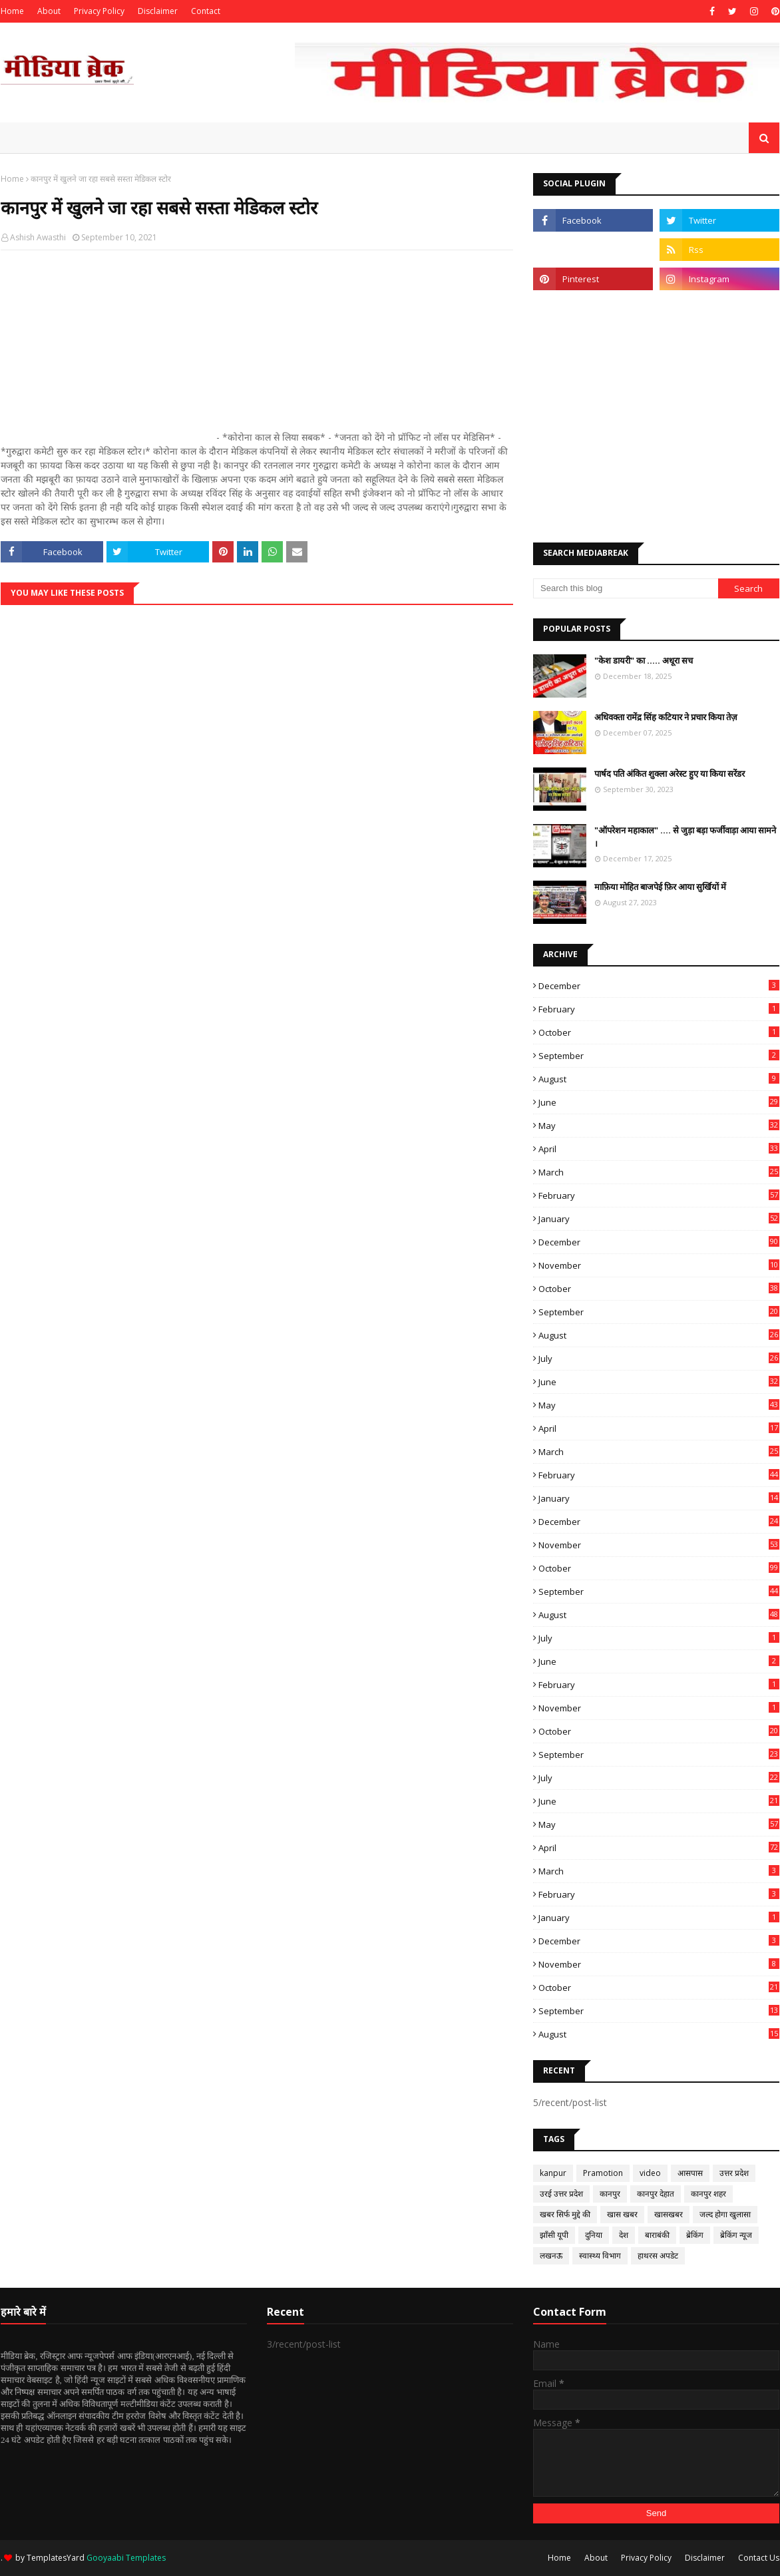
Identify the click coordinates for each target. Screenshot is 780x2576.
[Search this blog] (625, 588)
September (658, 1056)
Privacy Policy (99, 11)
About (49, 11)
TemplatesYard (56, 2557)
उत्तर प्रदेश (734, 2173)
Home (12, 11)
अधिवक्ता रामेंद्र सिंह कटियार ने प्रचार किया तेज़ (665, 717)
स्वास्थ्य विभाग (600, 2255)
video (650, 2173)
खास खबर (622, 2214)
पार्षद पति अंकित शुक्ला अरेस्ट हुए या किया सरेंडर (669, 773)
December (658, 986)
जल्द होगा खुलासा (725, 2214)
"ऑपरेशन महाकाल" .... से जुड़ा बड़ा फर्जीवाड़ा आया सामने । (685, 836)
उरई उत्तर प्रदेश (561, 2193)
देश (623, 2235)
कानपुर (610, 2193)
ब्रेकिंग (694, 2235)
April (658, 1149)
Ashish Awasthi (38, 237)
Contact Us (758, 2557)
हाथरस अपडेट (658, 2255)
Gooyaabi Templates (126, 2557)
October (658, 1032)
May (658, 1126)
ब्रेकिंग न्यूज (736, 2235)
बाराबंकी (657, 2235)
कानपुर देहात (655, 2193)
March (658, 1172)
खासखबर (668, 2214)
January (658, 1219)
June (658, 1102)
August (658, 1079)
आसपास (690, 2173)
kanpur (553, 2173)
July (658, 1359)
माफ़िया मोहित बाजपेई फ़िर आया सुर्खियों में (660, 887)
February (658, 1009)
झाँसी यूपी (554, 2235)
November (658, 1265)
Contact (205, 11)
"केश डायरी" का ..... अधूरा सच (643, 660)
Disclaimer (158, 11)
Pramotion (603, 2173)
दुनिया (593, 2235)
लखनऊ (551, 2255)
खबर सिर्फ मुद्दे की (565, 2214)
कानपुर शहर (708, 2193)
